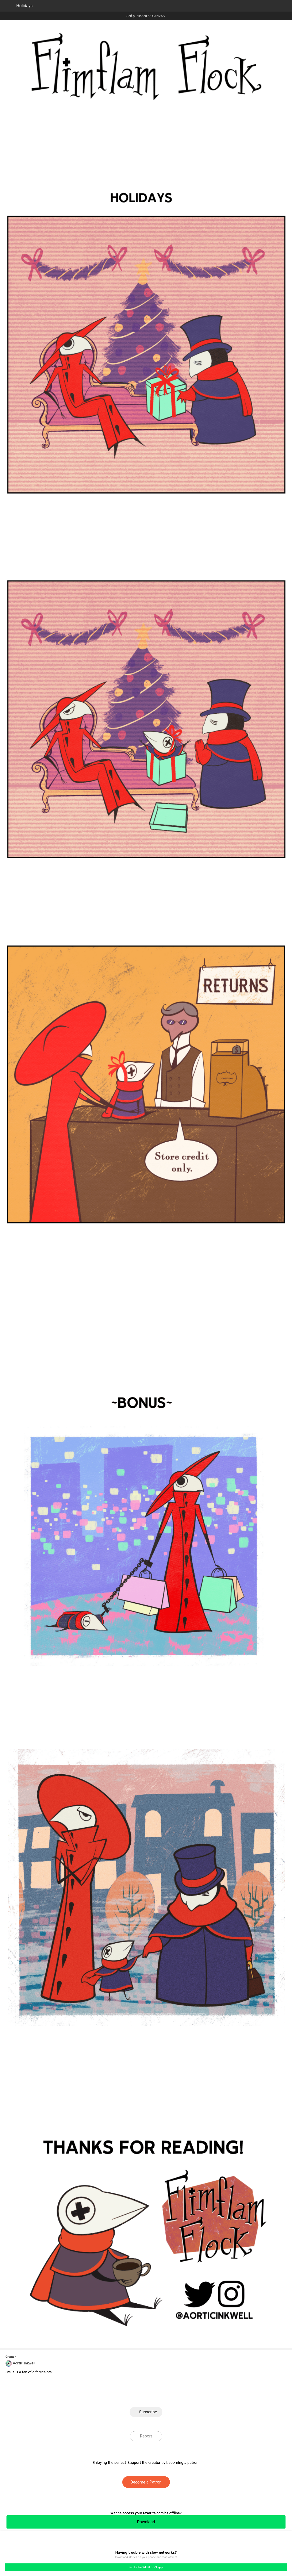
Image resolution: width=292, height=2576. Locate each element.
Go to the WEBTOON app (146, 2567)
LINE (109, 2395)
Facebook (128, 2395)
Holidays (24, 5)
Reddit (182, 2395)
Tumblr (164, 2395)
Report (146, 2436)
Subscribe (148, 2411)
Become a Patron (146, 2482)
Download (146, 2521)
